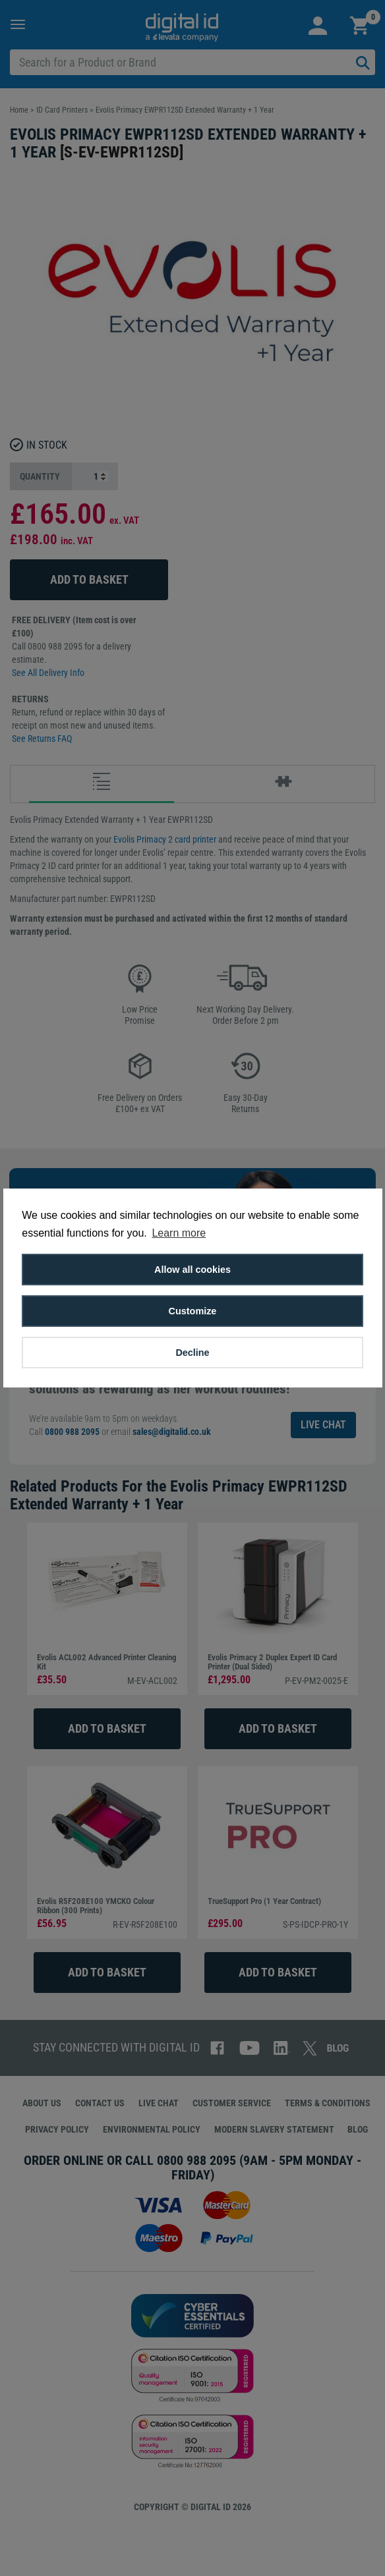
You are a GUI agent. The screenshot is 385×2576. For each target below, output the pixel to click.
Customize (193, 1311)
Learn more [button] (179, 1233)
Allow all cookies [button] (192, 1269)
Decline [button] (192, 1352)
